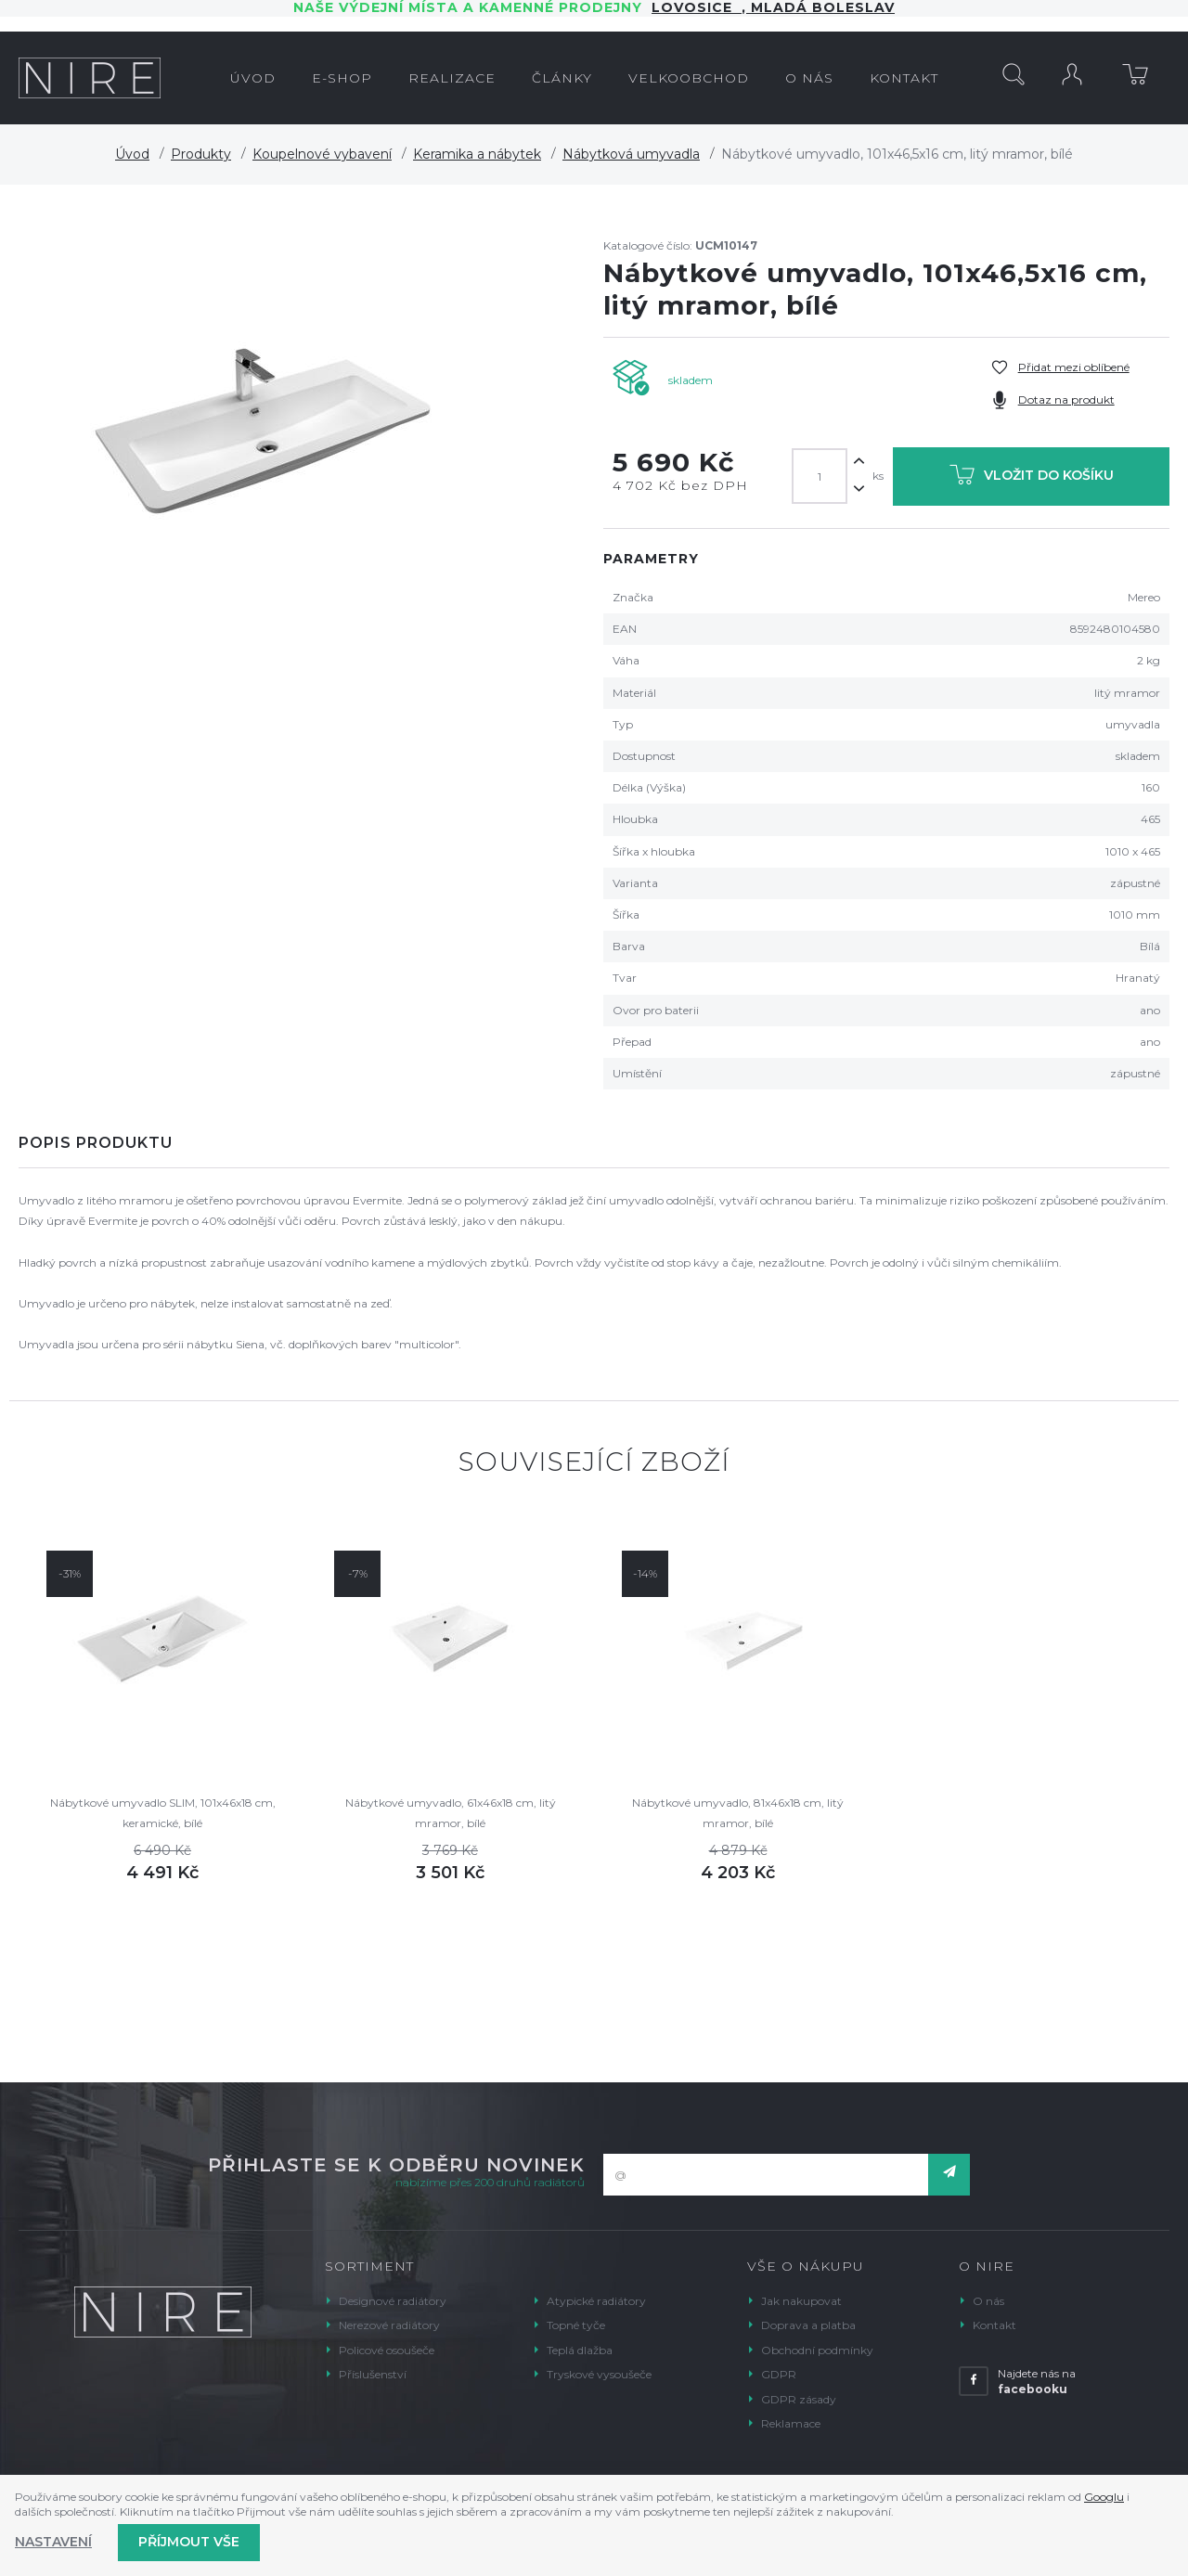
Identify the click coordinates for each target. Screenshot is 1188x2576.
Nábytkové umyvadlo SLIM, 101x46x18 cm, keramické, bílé (163, 1813)
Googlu (1104, 2497)
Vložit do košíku (1031, 478)
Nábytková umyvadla (631, 154)
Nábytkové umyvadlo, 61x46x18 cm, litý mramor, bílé (450, 1813)
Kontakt (994, 2325)
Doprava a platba (808, 2325)
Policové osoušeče (386, 2350)
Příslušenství (373, 2374)
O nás (988, 2301)
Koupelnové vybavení (322, 154)
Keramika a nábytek (477, 154)
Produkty (201, 154)
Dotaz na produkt (1066, 399)
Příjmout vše (188, 2541)
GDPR (778, 2374)
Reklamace (790, 2423)
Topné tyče (576, 2325)
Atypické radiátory (596, 2301)
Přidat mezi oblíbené (1074, 367)
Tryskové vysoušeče (599, 2374)
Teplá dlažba (580, 2350)
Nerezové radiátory (389, 2325)
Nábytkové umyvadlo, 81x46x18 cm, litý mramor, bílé (738, 1813)
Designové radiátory (392, 2301)
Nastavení (53, 2541)
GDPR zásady (798, 2399)
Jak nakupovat (801, 2301)
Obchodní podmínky (817, 2350)
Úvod (132, 154)
